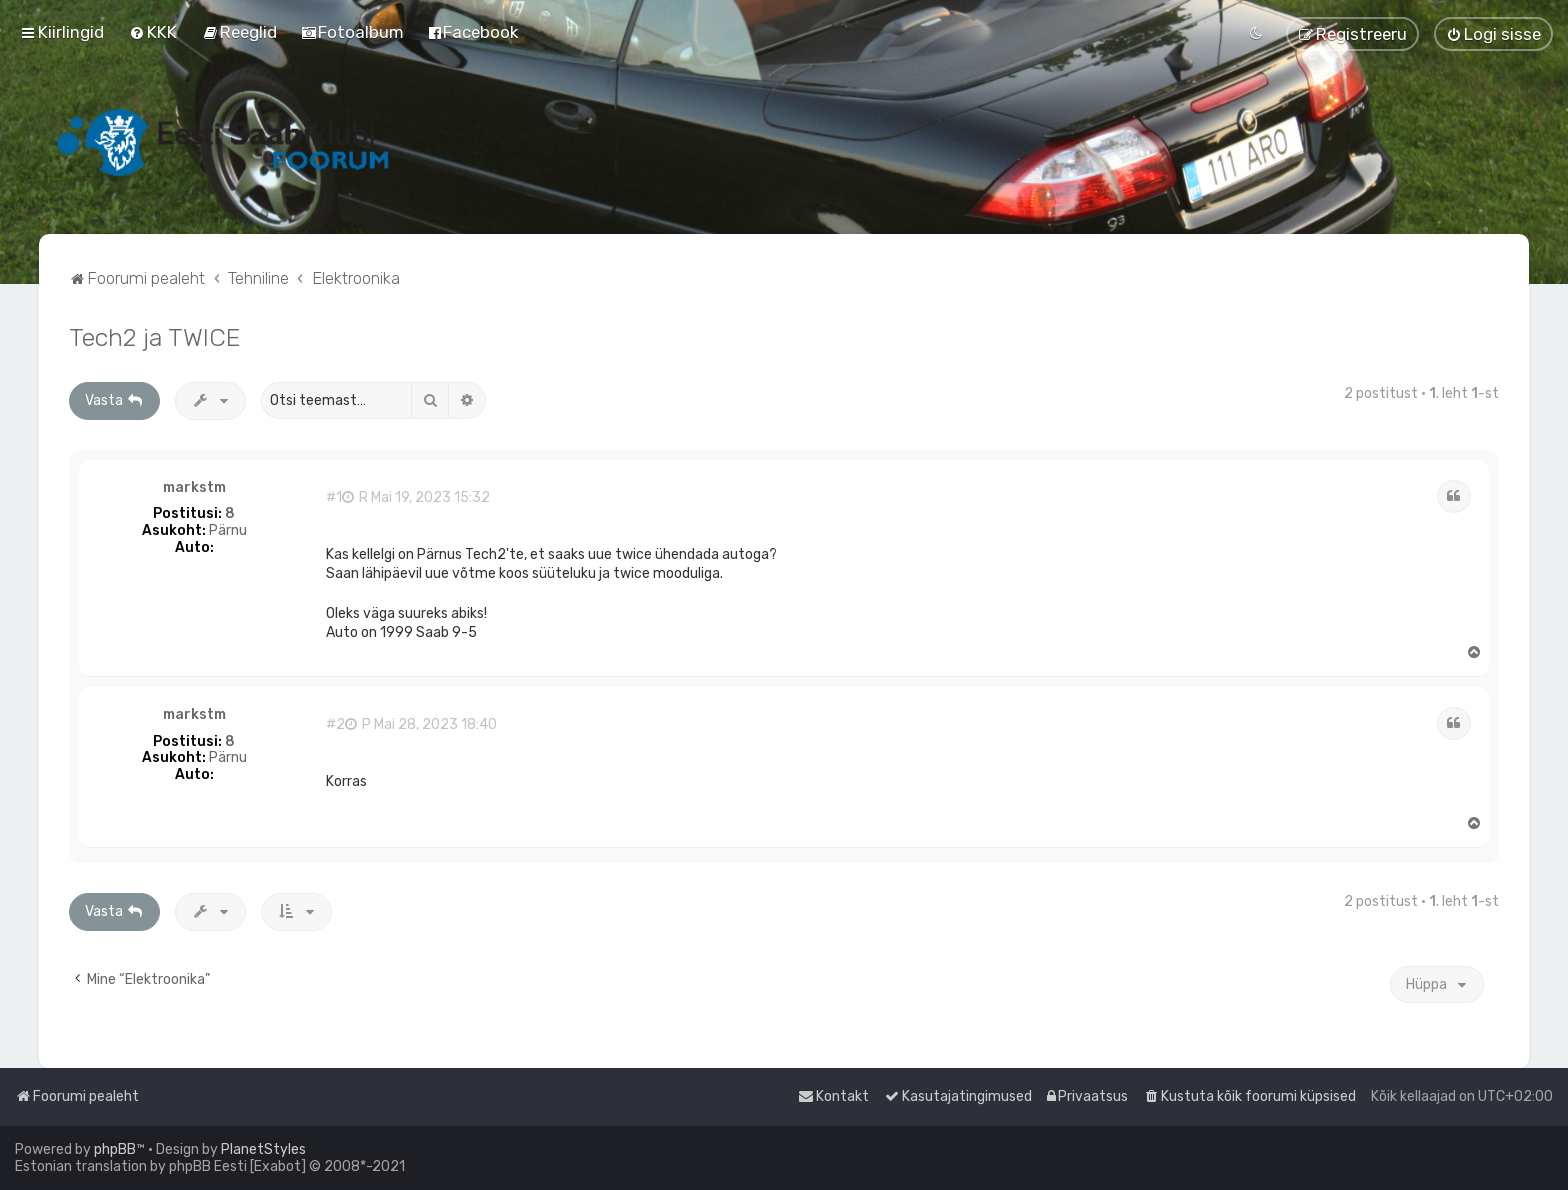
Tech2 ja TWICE (154, 337)
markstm (194, 488)
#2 (335, 725)
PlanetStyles (263, 1149)
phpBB (115, 1149)
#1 (334, 498)
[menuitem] (153, 32)
